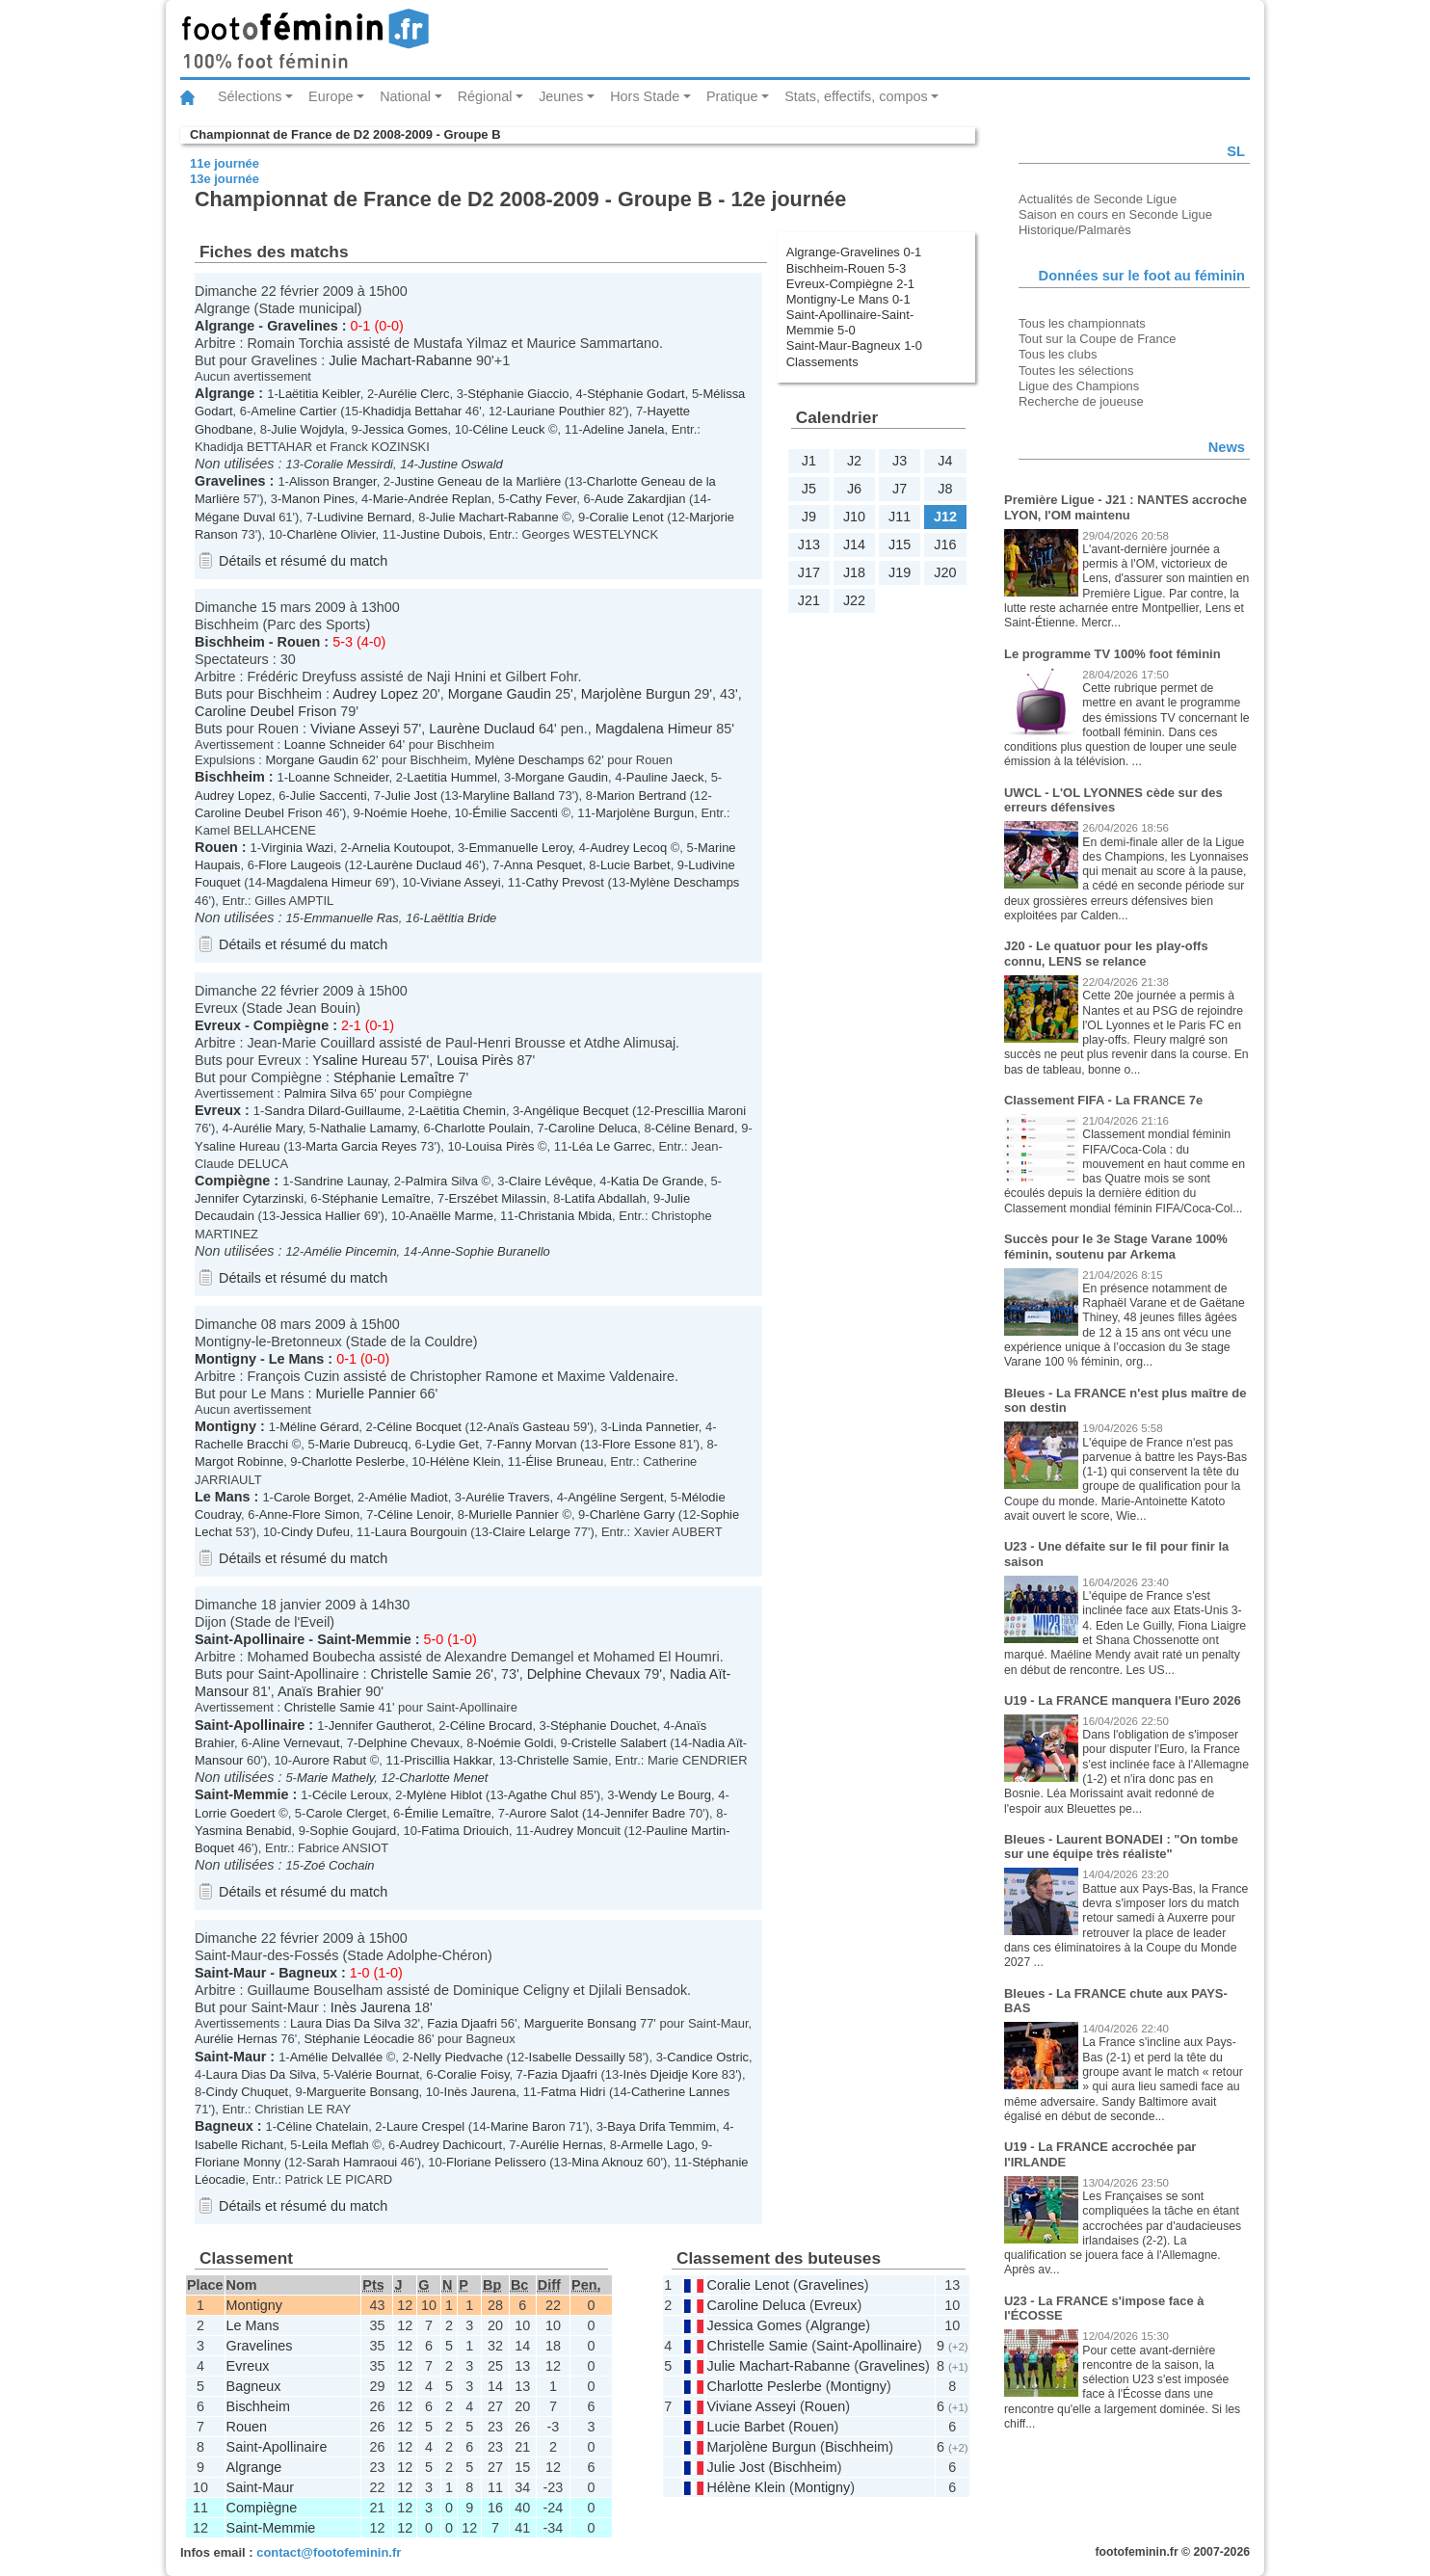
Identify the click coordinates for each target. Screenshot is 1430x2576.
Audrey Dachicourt (451, 2145)
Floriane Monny (237, 2162)
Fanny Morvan (537, 1444)
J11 (899, 516)
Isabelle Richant (239, 2145)
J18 (854, 572)
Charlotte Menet (443, 1777)
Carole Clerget (345, 1813)
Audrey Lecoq (628, 847)
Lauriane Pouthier (556, 411)
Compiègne (291, 1025)
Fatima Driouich (465, 1830)
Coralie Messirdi (348, 464)
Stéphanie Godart (636, 393)
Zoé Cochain (339, 1865)
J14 (854, 544)
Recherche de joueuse (1081, 401)
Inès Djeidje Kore (670, 2074)
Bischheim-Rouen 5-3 (846, 268)
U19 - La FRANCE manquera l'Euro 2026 (1122, 1700)
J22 (854, 600)
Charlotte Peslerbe (353, 1461)
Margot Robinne (239, 1461)
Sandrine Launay (340, 1181)
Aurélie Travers (507, 1497)
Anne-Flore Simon (309, 1514)
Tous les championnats (1082, 323)
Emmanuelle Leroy (519, 847)
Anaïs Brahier (319, 1691)
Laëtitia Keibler (319, 393)
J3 (899, 460)
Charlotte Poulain (482, 1128)
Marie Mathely (335, 1777)
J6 (854, 488)
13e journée (224, 179)
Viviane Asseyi (355, 728)
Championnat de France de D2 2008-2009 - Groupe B (345, 134)
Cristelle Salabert (619, 1743)
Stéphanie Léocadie (359, 2039)
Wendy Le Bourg (665, 1795)
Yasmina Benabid (243, 1830)
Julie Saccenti (328, 795)
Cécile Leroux (350, 1795)
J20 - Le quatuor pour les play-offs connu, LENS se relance (1106, 954)
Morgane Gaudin (499, 694)
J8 (945, 488)
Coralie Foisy (473, 2074)
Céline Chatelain (322, 2126)
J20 (945, 572)
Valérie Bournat (376, 2074)
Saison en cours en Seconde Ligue (1115, 214)
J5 (809, 488)
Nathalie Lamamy (368, 1128)
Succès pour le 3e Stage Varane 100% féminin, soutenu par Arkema (1116, 1246)
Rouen (299, 642)
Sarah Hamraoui (351, 2162)
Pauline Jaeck (665, 777)
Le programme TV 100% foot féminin (1112, 654)
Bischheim (230, 642)
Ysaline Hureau (359, 1060)
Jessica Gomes (405, 429)
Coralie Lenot (626, 517)
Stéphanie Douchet (603, 1725)
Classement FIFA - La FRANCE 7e (1103, 1100)
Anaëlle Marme (451, 1215)
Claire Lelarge (531, 1532)
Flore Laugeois (299, 865)
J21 (809, 600)
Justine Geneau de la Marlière (477, 481)
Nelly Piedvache (458, 2057)
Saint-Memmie (364, 1639)
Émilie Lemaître (448, 1813)
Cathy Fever (542, 498)
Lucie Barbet (635, 865)
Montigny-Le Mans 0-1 (848, 299)
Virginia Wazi (297, 847)
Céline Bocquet (419, 1427)
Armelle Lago (657, 2145)
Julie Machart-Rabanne (400, 360)
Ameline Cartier (293, 411)
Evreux (218, 1025)
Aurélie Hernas (236, 2039)
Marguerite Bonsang (580, 2023)
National (405, 96)
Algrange (224, 325)
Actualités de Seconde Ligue (1098, 199)
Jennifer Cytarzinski (249, 1198)
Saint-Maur (230, 1972)
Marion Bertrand (641, 795)
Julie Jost (410, 795)
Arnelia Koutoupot (401, 847)
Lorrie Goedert (235, 1813)
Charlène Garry (632, 1514)
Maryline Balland (509, 795)
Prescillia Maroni (700, 1110)
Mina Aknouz (607, 2162)
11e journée (224, 163)
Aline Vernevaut (296, 1743)
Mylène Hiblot (444, 1795)
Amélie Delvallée (336, 2057)
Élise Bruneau (564, 1461)
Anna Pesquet (543, 865)
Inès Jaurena (370, 2007)
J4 (945, 460)
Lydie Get (452, 1444)
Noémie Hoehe (405, 813)
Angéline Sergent (615, 1497)
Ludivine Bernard (364, 517)
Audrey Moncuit (577, 1830)
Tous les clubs (1058, 354)
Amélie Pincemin (350, 1251)
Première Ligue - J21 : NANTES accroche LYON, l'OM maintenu (1125, 507)
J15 (899, 544)
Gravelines (302, 325)
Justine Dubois (441, 534)
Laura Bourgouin (421, 1532)
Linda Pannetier (655, 1427)
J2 (854, 460)
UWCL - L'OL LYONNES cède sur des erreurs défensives (1113, 800)
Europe (330, 96)
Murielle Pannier (366, 1393)
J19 (899, 572)
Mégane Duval (235, 517)
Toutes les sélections (1076, 370)
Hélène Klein (465, 1461)
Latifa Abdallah (606, 1198)
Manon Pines (318, 498)
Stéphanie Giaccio (518, 393)
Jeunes (561, 96)
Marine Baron (528, 2126)
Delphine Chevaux (584, 1674)
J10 (854, 516)
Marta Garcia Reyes (360, 1146)
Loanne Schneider (334, 744)
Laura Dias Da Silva (345, 2023)
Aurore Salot (543, 1813)
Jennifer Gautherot (380, 1725)
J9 (809, 516)
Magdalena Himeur (654, 728)
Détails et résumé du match (303, 561)
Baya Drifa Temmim (661, 2126)
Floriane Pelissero (496, 2162)
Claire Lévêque (551, 1181)
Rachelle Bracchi (241, 1444)
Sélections (249, 96)
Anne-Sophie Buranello (486, 1251)
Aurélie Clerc (413, 393)
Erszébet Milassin (498, 1198)
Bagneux (307, 1972)
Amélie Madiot (408, 1497)
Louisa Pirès (475, 1060)
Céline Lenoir (414, 1514)
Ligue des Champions (1079, 386)
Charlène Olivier (330, 534)
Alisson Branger (333, 481)
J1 (809, 460)
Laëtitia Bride (460, 918)
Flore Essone (638, 1444)
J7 (899, 488)
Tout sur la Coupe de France (1097, 339)
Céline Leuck (509, 429)
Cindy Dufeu (315, 1532)
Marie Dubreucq (363, 1444)
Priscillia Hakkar (447, 1760)
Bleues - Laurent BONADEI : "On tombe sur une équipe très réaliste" (1121, 1847)
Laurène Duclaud (482, 728)
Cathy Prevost (565, 882)
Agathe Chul (542, 1795)
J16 (945, 544)
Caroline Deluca (592, 1128)
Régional (485, 96)
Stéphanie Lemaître (394, 1077)
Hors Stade (644, 96)
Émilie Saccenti (515, 813)
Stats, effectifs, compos (856, 96)
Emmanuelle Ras (351, 918)
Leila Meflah (335, 2145)
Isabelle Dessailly (577, 2057)
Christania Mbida (565, 1215)
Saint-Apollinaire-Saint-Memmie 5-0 (850, 322)
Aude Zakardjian (640, 498)
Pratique (732, 96)
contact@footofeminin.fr (328, 2552)
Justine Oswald (460, 464)
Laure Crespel (425, 2126)
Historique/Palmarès (1075, 230)
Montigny (225, 1359)
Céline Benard (694, 1128)
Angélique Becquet (576, 1110)
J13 (809, 544)
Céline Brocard (491, 1725)
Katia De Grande (657, 1181)
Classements (822, 362)
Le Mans (297, 1359)
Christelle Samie (420, 1674)
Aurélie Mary (268, 1128)
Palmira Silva (321, 1093)
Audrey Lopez (375, 694)
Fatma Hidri (573, 2092)
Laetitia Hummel (452, 777)
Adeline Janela (623, 429)
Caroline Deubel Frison (265, 711)
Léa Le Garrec (611, 1146)
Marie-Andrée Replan (432, 498)
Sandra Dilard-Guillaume (332, 1110)
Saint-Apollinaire (250, 1639)
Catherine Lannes (680, 2092)
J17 (809, 572)
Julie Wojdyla (307, 429)
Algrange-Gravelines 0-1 (853, 252)
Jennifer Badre (644, 1813)
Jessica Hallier (320, 1215)
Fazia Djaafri (462, 2023)
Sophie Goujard (352, 1830)
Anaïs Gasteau (529, 1427)
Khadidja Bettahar (412, 411)
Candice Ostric (708, 2057)
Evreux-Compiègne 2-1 (850, 284)
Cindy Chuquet (247, 2092)
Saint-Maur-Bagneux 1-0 (854, 345)
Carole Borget (312, 1497)
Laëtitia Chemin (462, 1110)
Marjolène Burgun (636, 694)
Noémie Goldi (515, 1743)
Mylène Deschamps (530, 760)
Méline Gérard (318, 1427)
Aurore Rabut (329, 1760)
